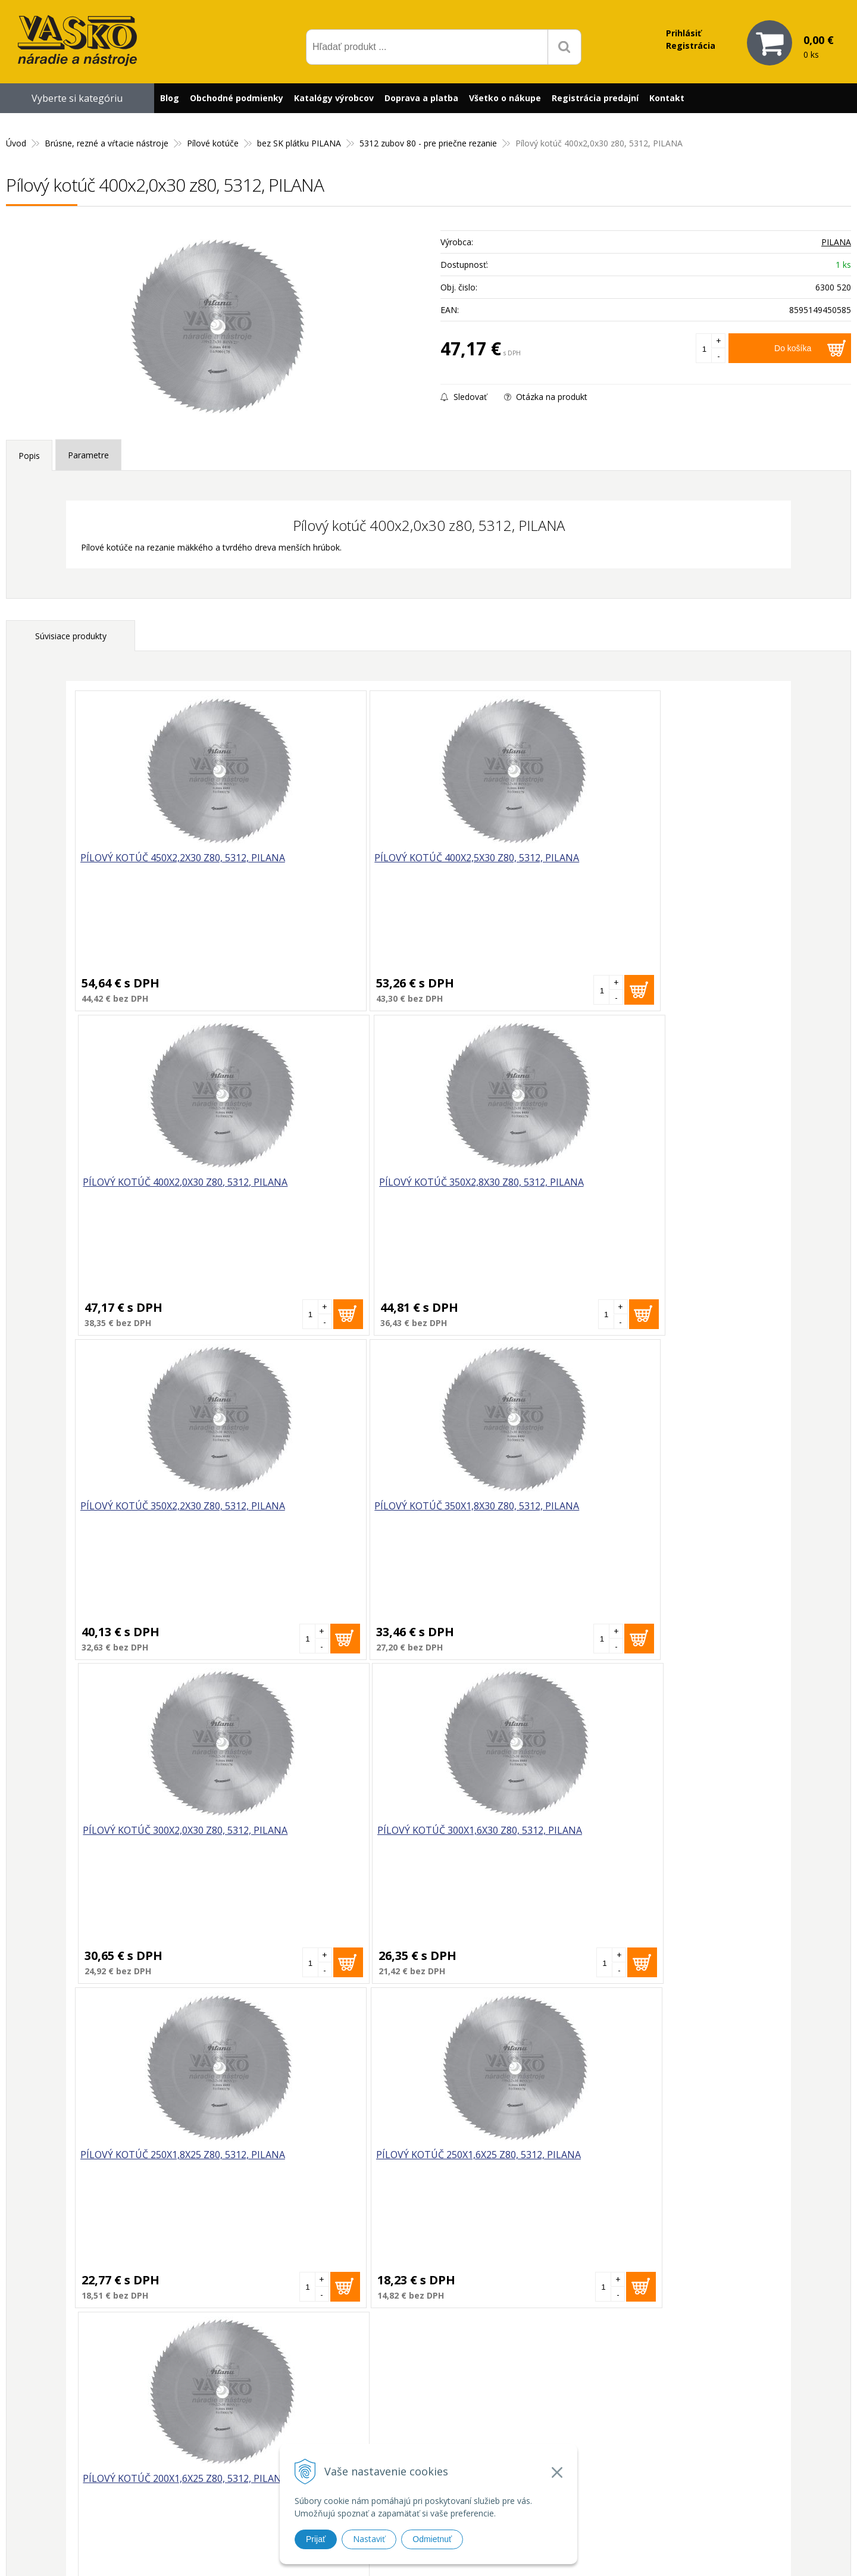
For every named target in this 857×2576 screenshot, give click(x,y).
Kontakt (666, 98)
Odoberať (542, 2266)
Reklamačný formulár (584, 2413)
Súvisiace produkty (71, 636)
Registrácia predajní (595, 98)
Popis (29, 455)
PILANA (836, 242)
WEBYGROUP (628, 2552)
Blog (169, 98)
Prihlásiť (683, 33)
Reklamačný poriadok (584, 2457)
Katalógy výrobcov (334, 98)
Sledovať (463, 396)
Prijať (316, 2539)
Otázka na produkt (545, 396)
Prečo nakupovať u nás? (589, 2398)
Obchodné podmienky (236, 98)
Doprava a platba (421, 98)
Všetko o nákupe (505, 98)
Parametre (88, 455)
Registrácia (690, 45)
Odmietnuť (432, 2539)
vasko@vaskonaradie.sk (417, 2410)
